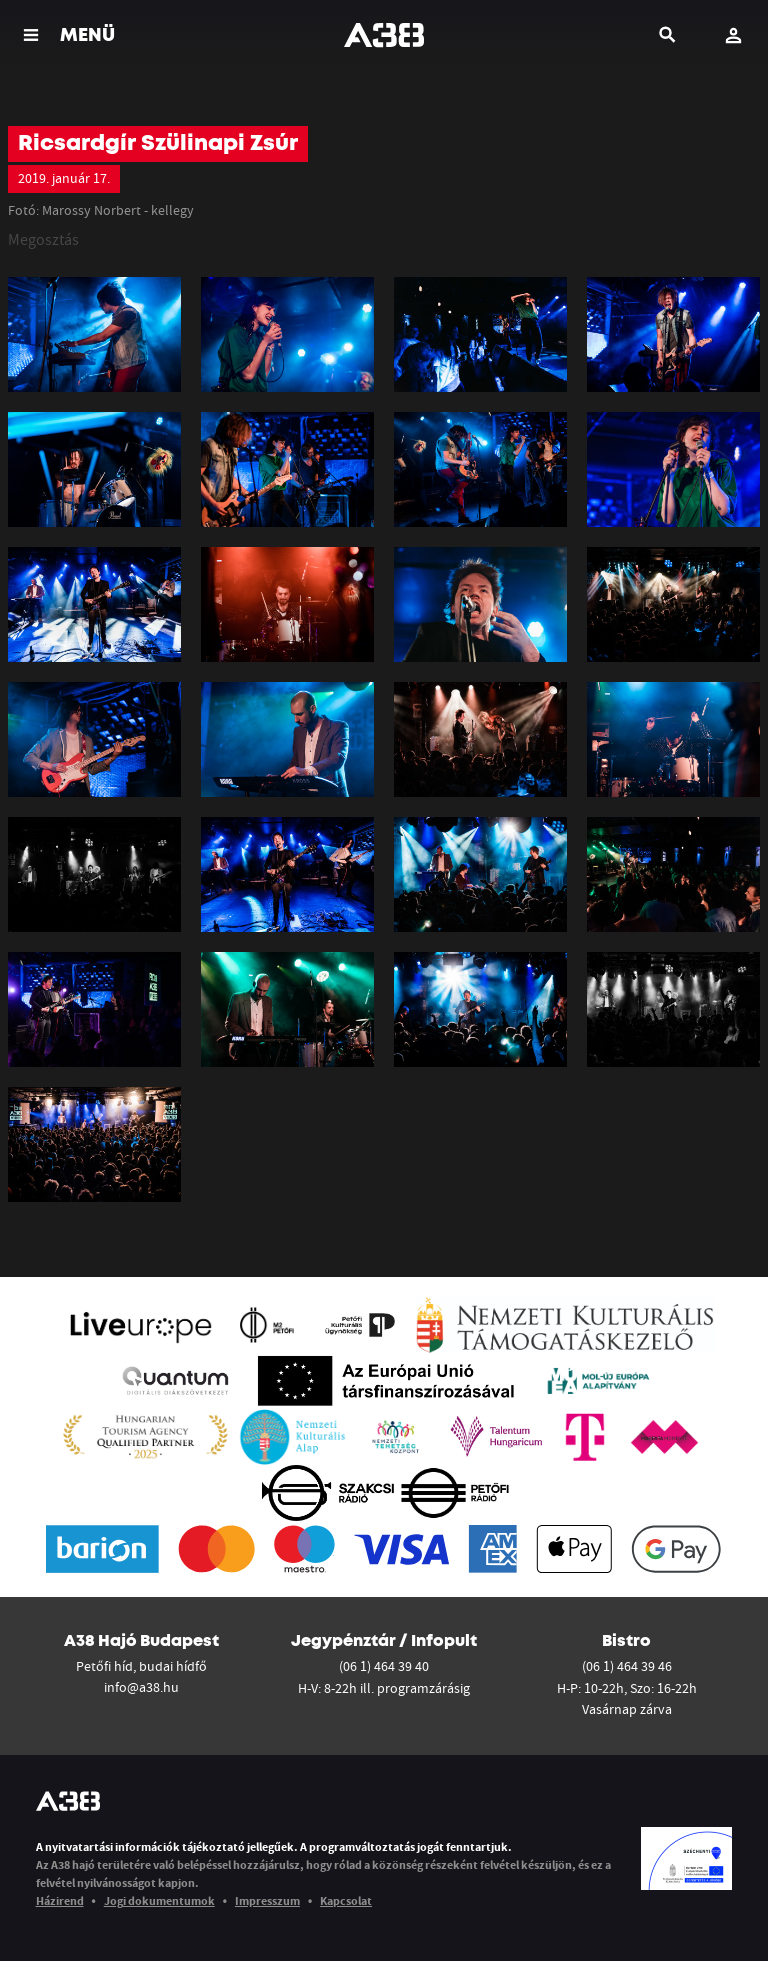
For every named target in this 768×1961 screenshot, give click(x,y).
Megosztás (43, 239)
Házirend (60, 1900)
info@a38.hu (141, 1687)
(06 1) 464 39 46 (627, 1666)
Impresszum (267, 1900)
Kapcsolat (346, 1900)
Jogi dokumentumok (159, 1900)
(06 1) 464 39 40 (384, 1666)
